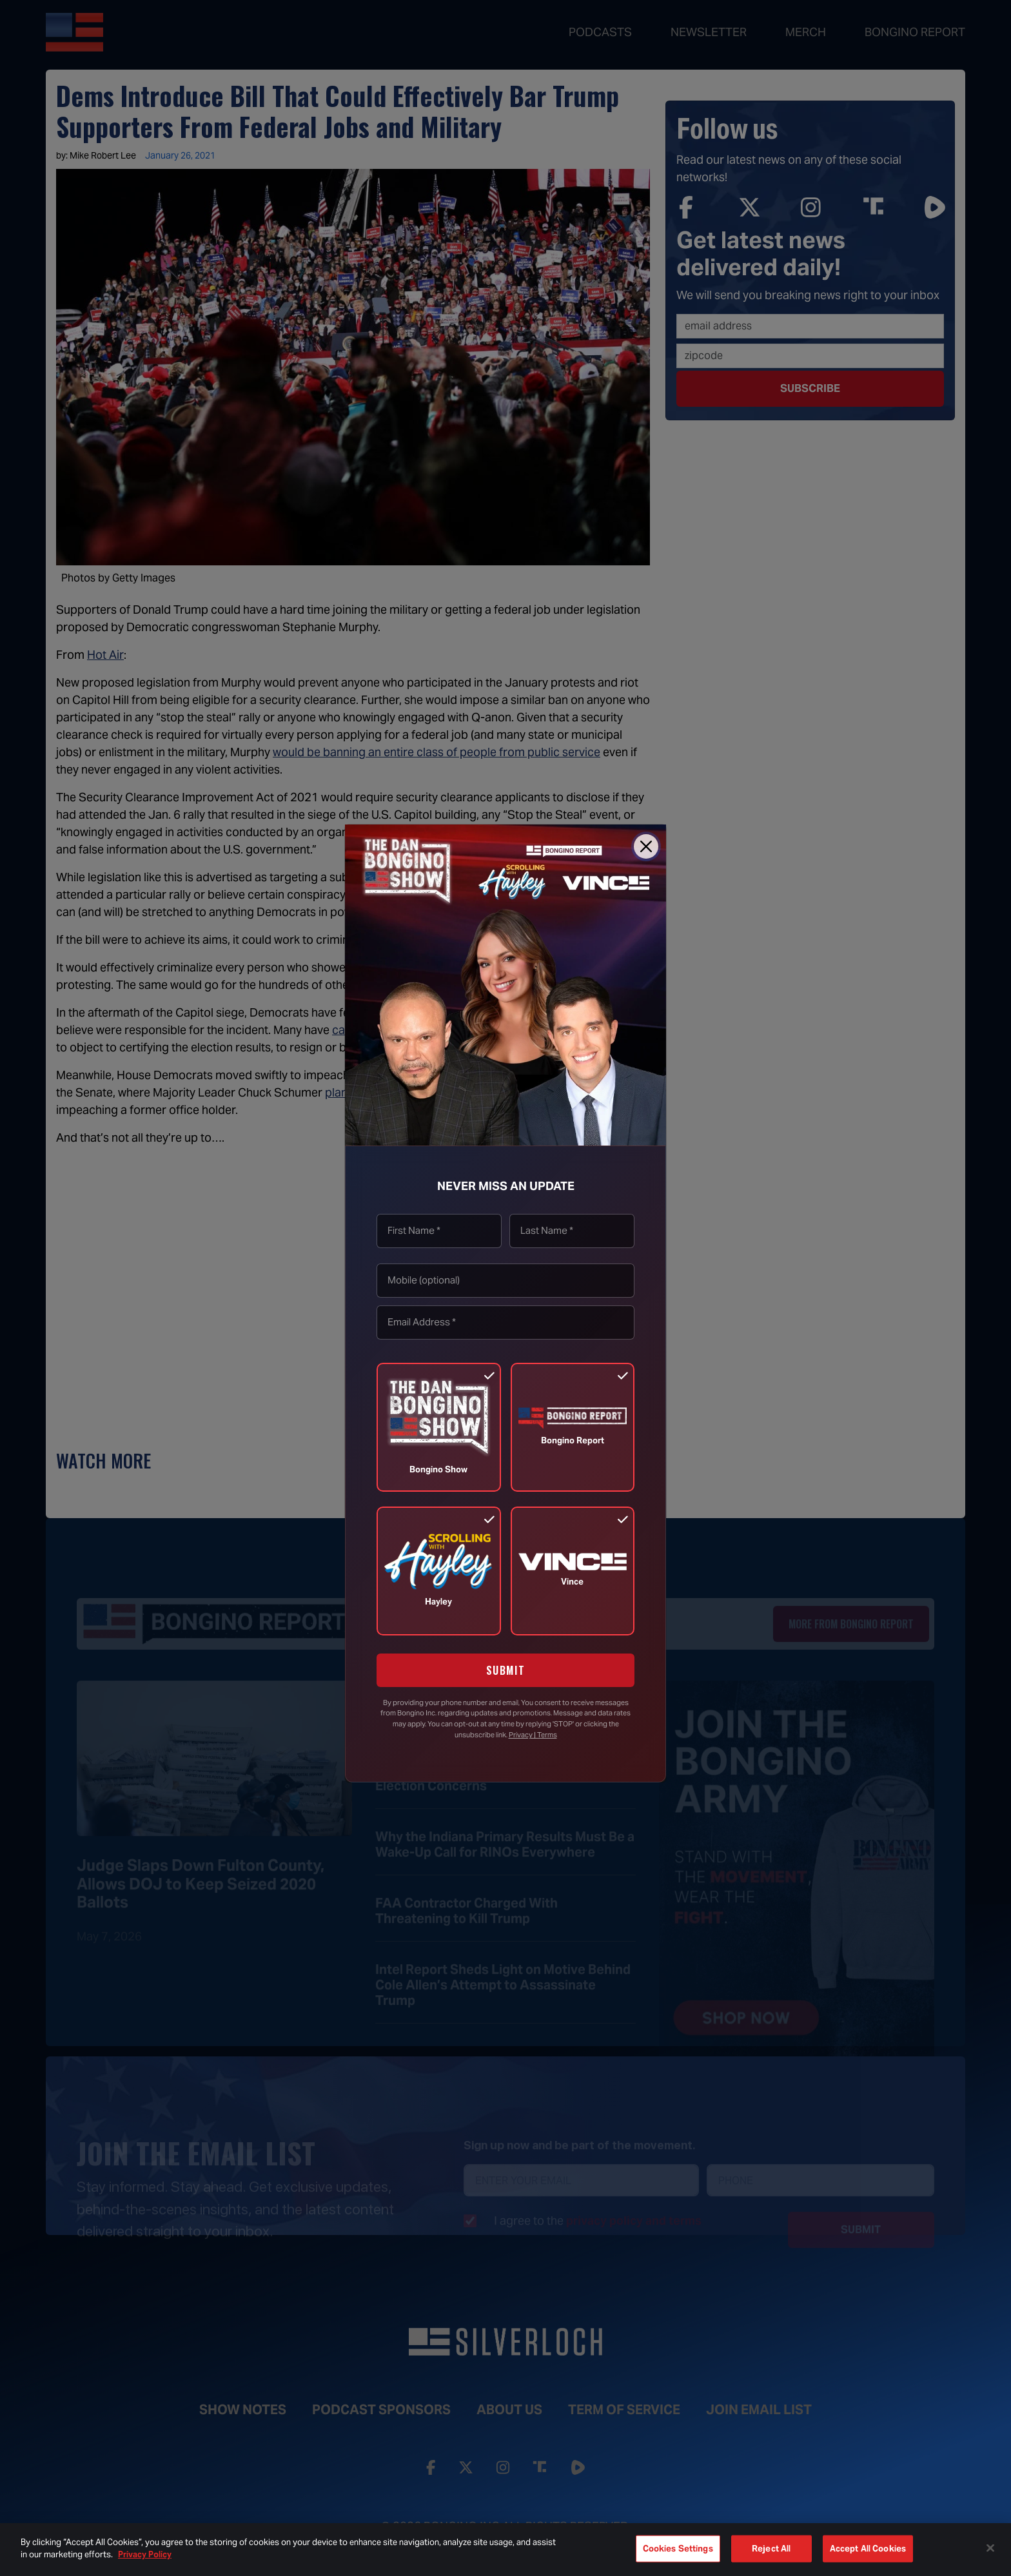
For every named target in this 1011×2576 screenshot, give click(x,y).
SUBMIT (505, 1670)
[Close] (646, 846)
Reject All (771, 2548)
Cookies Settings (678, 2548)
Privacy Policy (145, 2554)
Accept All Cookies (868, 2548)
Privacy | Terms (533, 1734)
